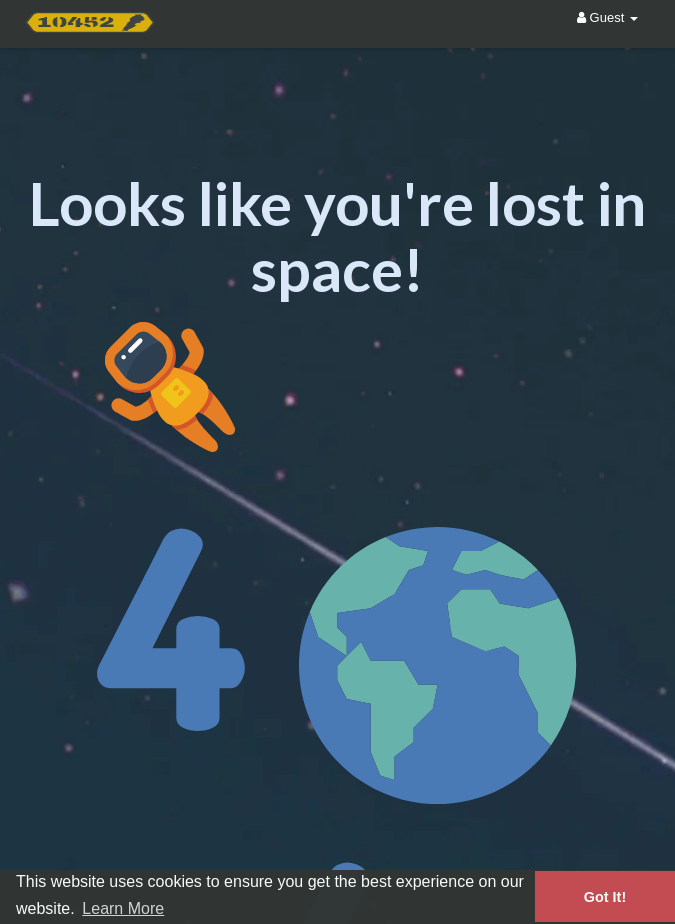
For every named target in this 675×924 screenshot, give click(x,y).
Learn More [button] (123, 908)
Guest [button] (607, 17)
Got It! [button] (605, 897)
